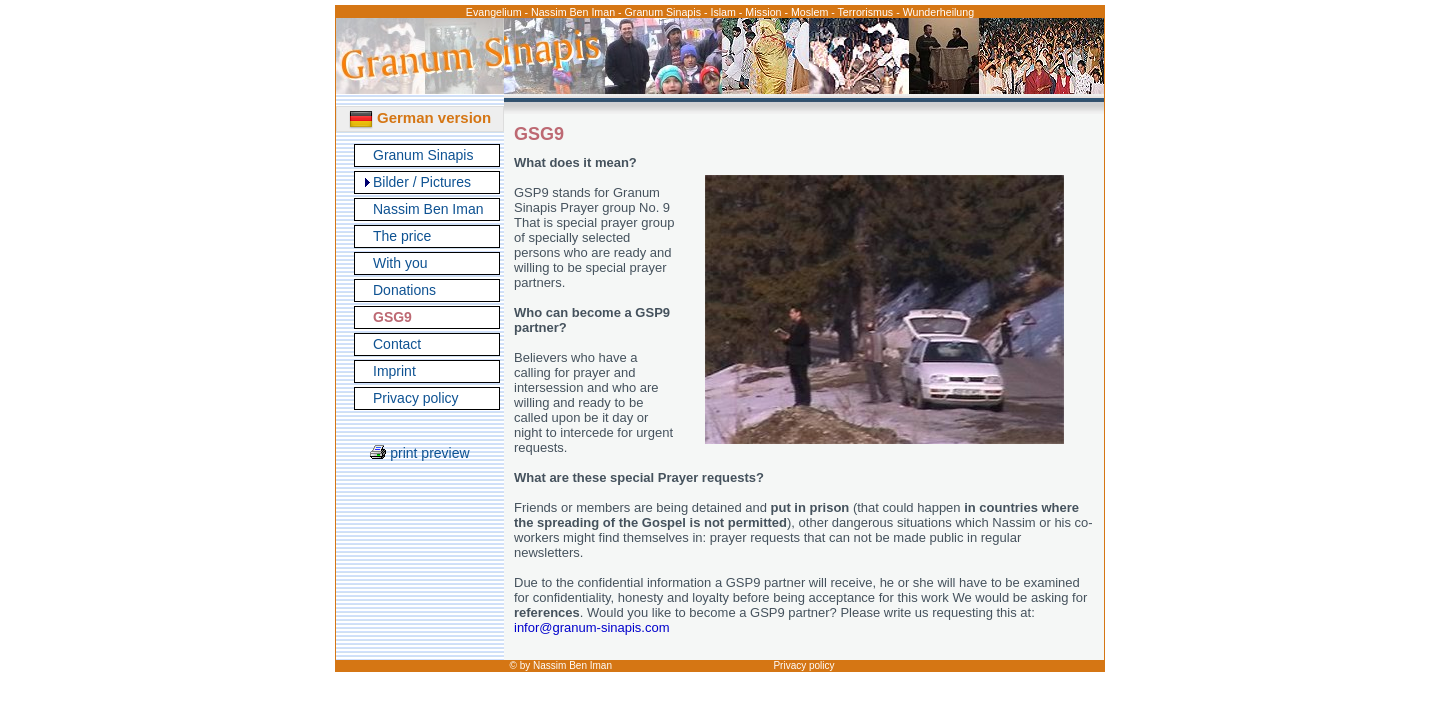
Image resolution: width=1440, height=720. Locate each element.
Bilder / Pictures (422, 182)
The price (402, 236)
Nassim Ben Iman (428, 209)
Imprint (394, 371)
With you (400, 263)
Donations (404, 290)
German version (420, 117)
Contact (397, 344)
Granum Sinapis (423, 155)
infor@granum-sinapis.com (592, 627)
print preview (419, 453)
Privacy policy (416, 398)
